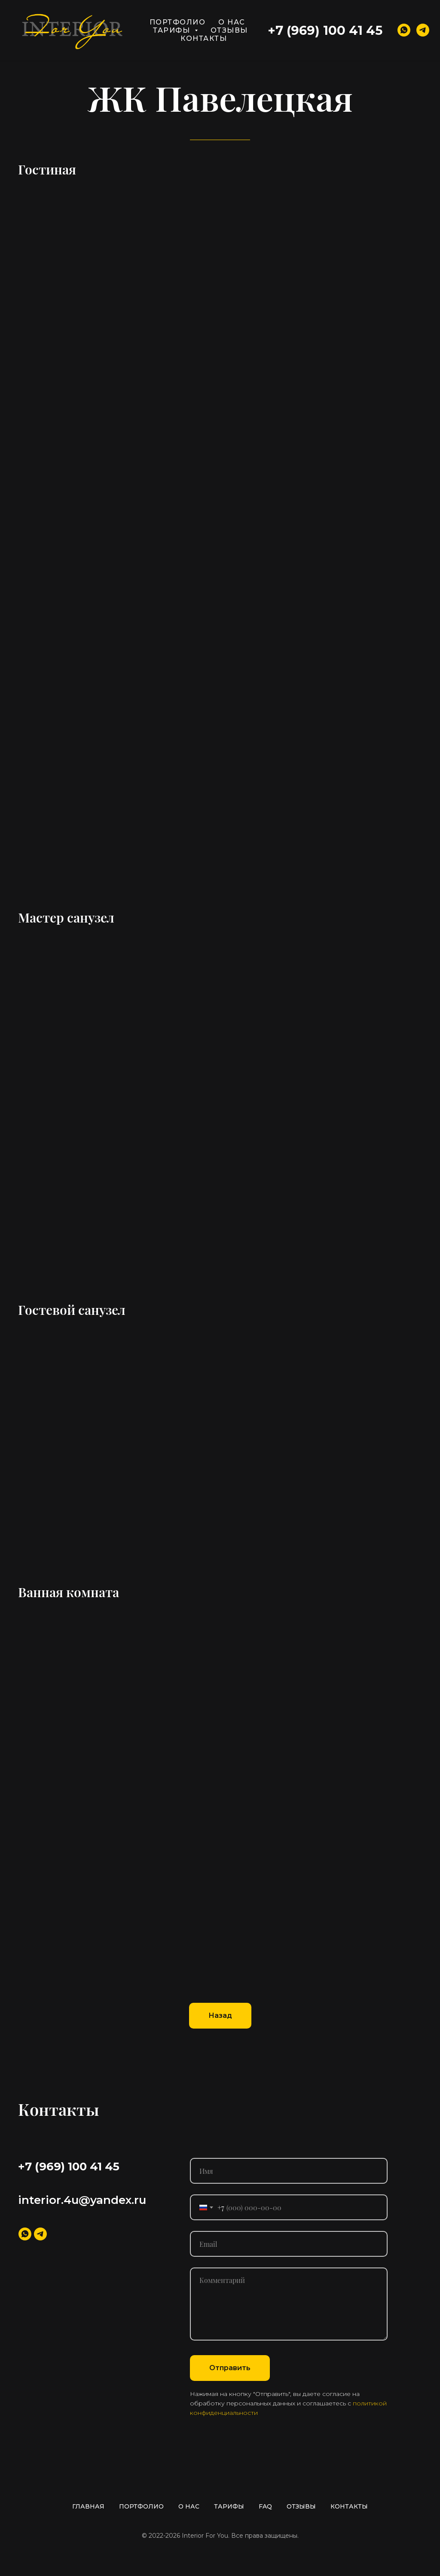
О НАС (231, 22)
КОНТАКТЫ (203, 38)
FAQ (265, 2506)
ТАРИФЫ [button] (172, 30)
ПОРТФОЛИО (178, 22)
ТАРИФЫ (229, 2506)
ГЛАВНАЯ (88, 2506)
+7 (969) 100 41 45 (325, 30)
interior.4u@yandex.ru (82, 2200)
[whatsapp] (403, 30)
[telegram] (422, 30)
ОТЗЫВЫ (229, 30)
